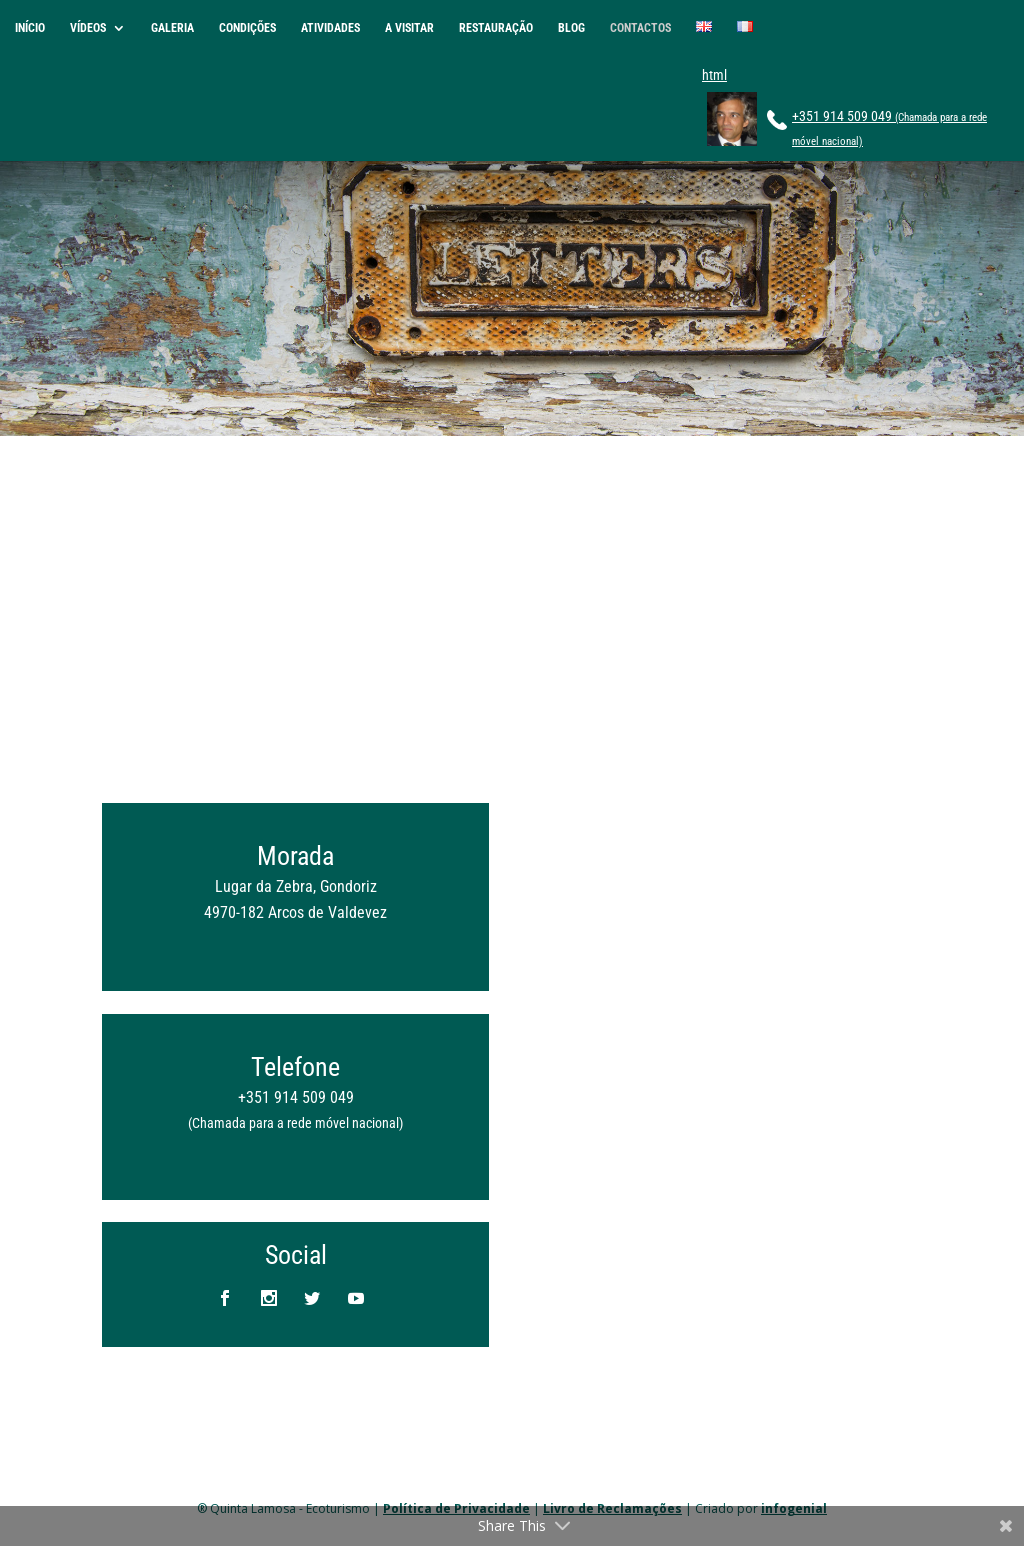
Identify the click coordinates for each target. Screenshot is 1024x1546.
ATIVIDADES (330, 28)
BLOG (571, 28)
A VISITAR (409, 28)
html (714, 75)
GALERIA (172, 28)
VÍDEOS (88, 28)
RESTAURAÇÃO (496, 28)
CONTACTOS (640, 28)
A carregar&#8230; (728, 976)
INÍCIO (30, 28)
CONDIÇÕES (247, 28)
